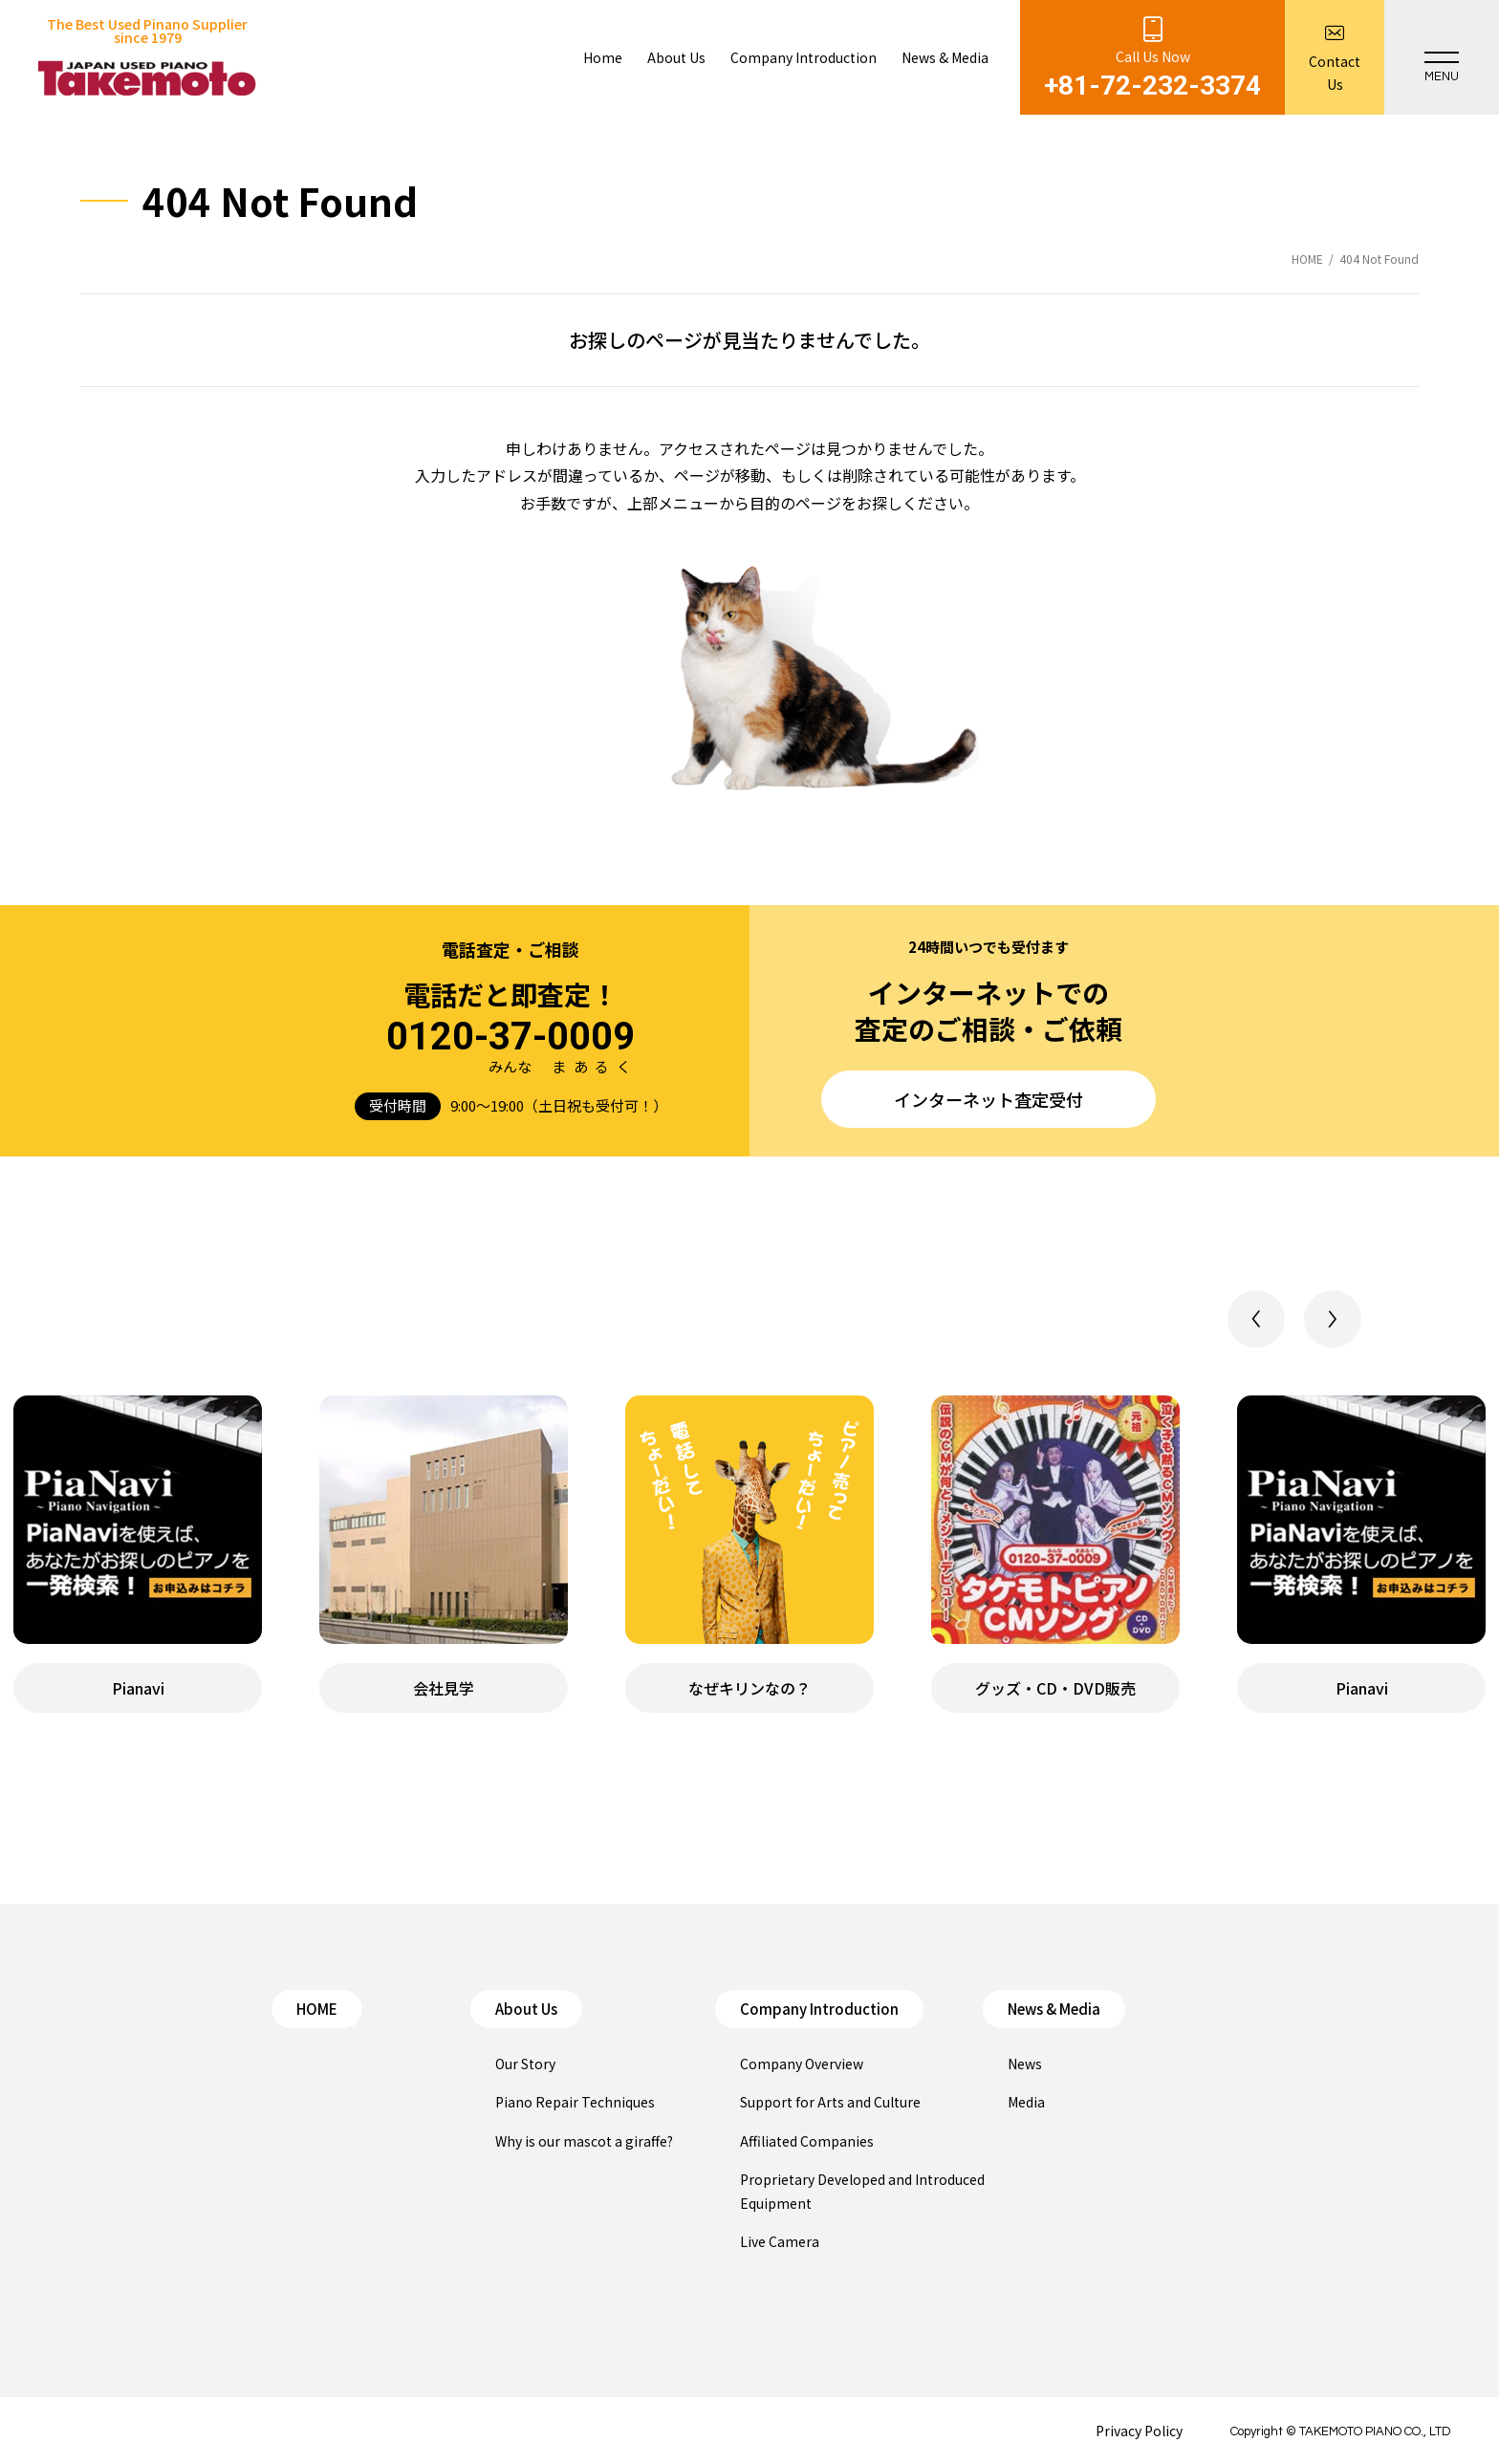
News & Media (1054, 2009)
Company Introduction (819, 2009)
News (1025, 2063)
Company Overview (801, 2063)
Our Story (525, 2063)
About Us (526, 2009)
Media (1026, 2101)
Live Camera (779, 2241)
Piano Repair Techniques (575, 2101)
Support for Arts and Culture (830, 2101)
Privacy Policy (1139, 2430)
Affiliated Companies (807, 2141)
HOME (316, 2009)
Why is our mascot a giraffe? (584, 2141)
